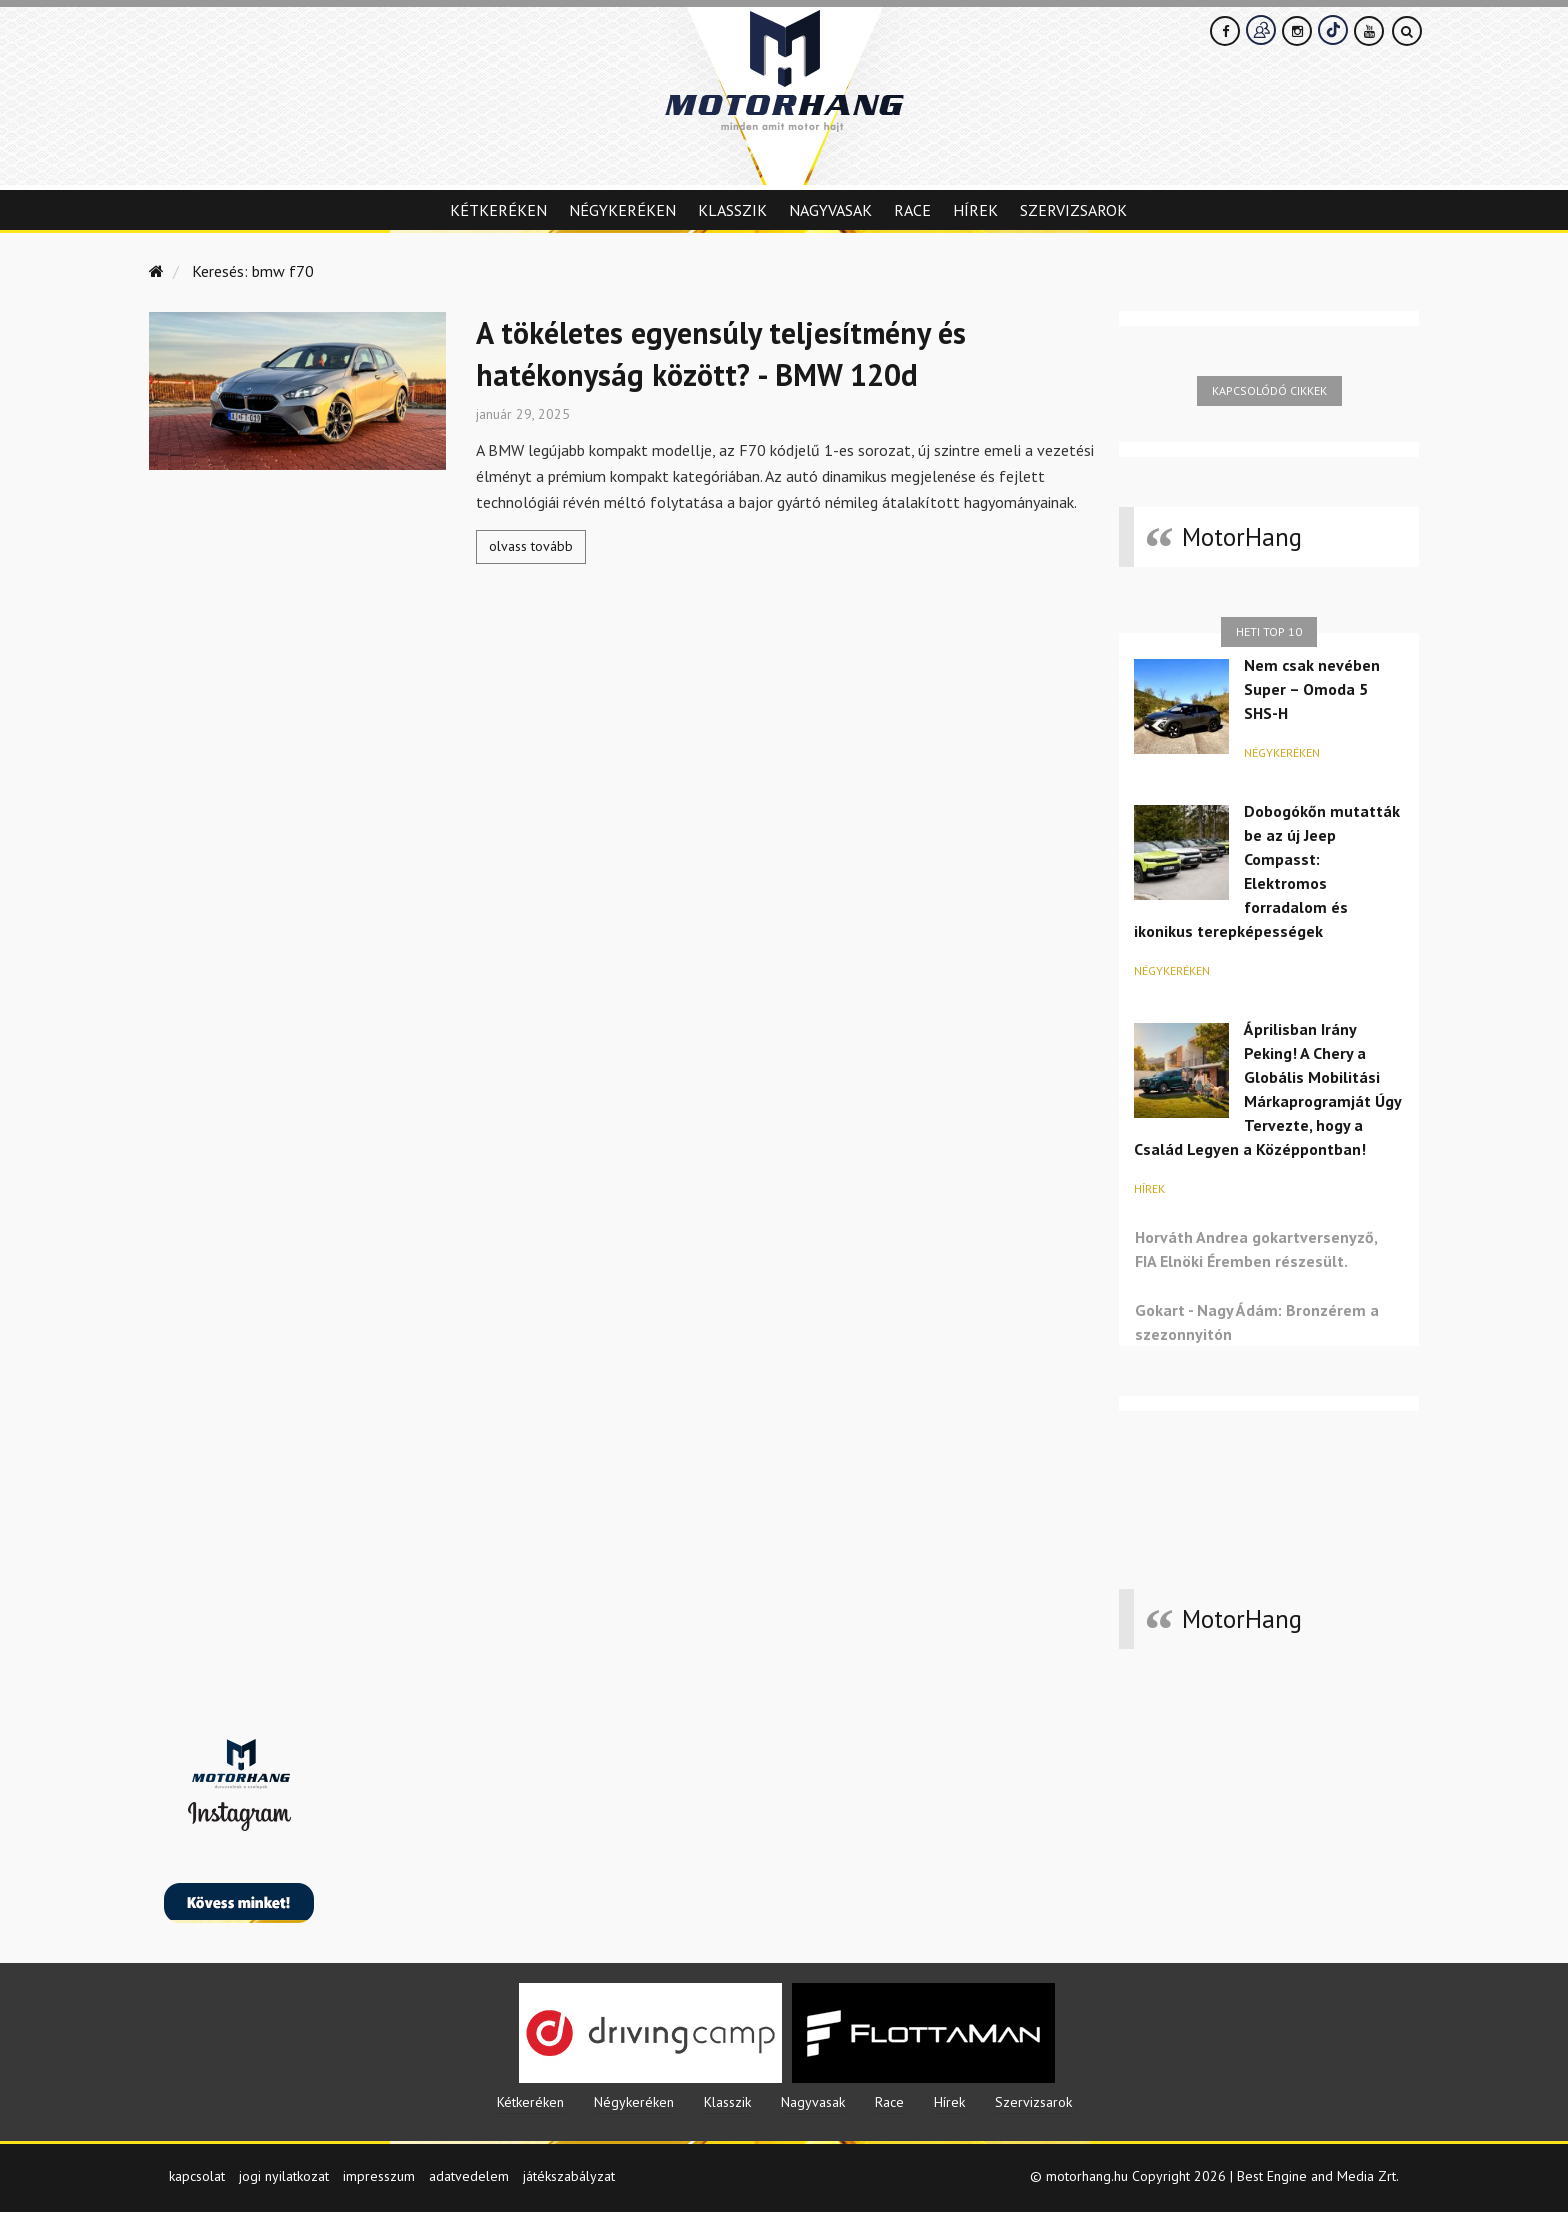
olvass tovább (531, 546)
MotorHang (1242, 537)
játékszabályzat (569, 2200)
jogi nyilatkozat (284, 2200)
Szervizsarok (1073, 210)
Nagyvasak (830, 210)
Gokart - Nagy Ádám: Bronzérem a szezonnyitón (1257, 1322)
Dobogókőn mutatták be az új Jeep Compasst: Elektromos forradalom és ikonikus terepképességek (1267, 871)
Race (912, 210)
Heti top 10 (1269, 631)
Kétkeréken (498, 210)
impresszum (379, 2200)
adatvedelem (469, 2200)
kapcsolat (197, 2200)
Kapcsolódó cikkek (1269, 390)
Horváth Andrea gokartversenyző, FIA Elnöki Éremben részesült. (1256, 1249)
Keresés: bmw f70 (253, 271)
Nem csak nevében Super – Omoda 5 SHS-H (1312, 689)
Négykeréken (622, 210)
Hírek (975, 210)
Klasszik (732, 210)
